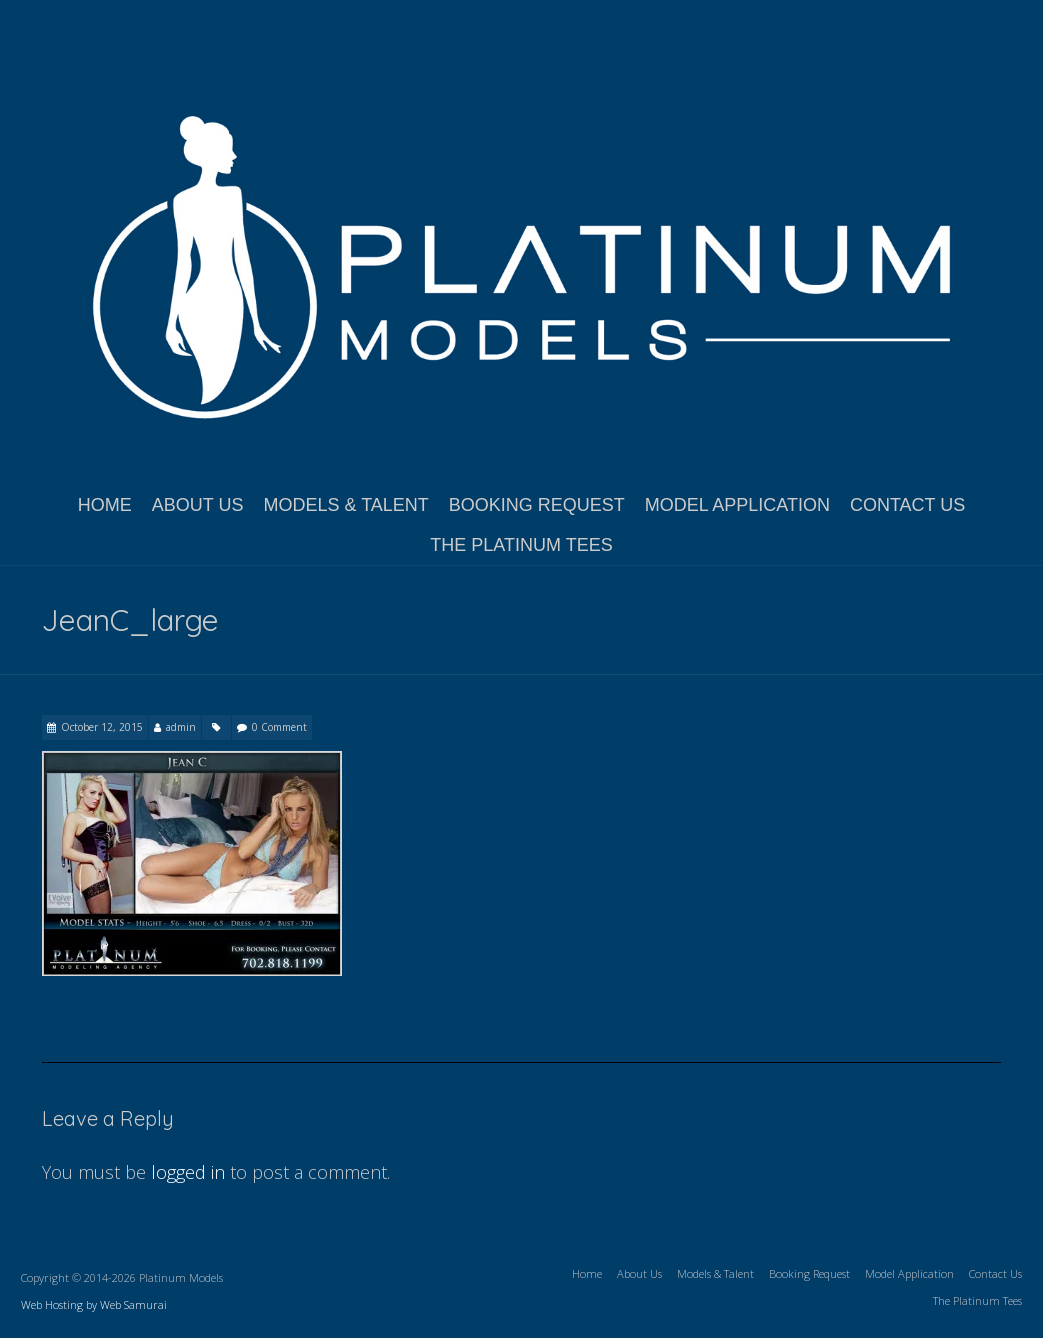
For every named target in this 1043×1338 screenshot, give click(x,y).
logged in (188, 1172)
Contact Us (907, 505)
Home (105, 505)
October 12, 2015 (102, 727)
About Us (198, 505)
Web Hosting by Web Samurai (94, 1304)
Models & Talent (345, 505)
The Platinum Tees (521, 545)
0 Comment (279, 727)
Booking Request (537, 505)
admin (181, 727)
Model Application (737, 505)
